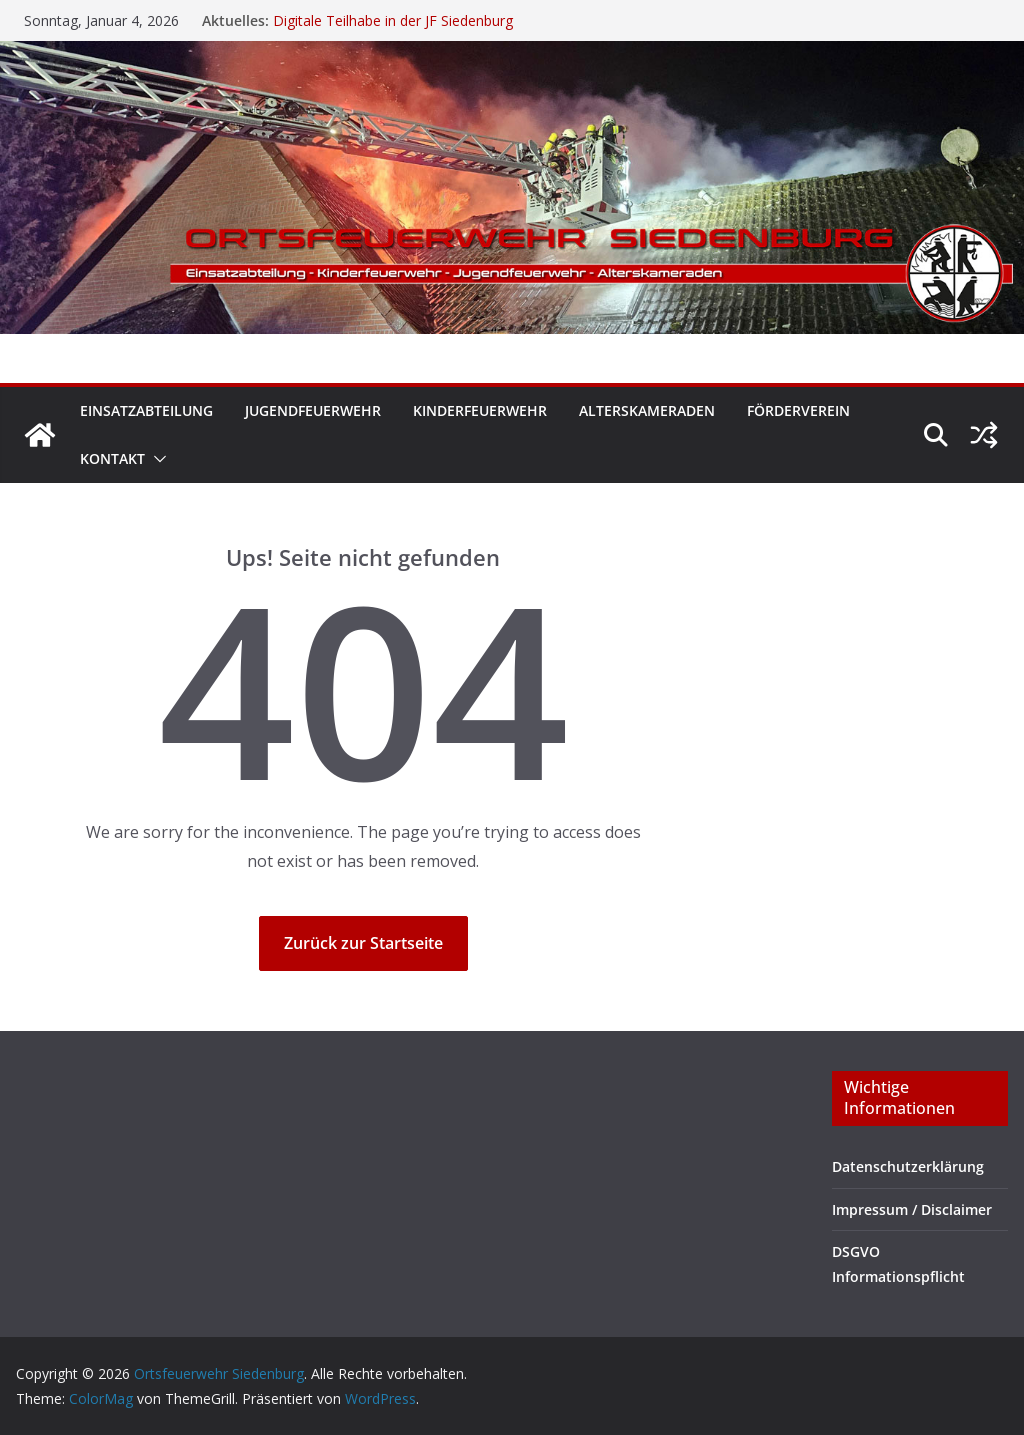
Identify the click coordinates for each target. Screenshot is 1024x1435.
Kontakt (112, 458)
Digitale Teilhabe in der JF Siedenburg (393, 20)
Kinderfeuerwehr (480, 410)
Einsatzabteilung (146, 410)
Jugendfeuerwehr (313, 410)
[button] (156, 459)
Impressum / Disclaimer (912, 1209)
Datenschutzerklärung (908, 1166)
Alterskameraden (647, 410)
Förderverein (798, 410)
